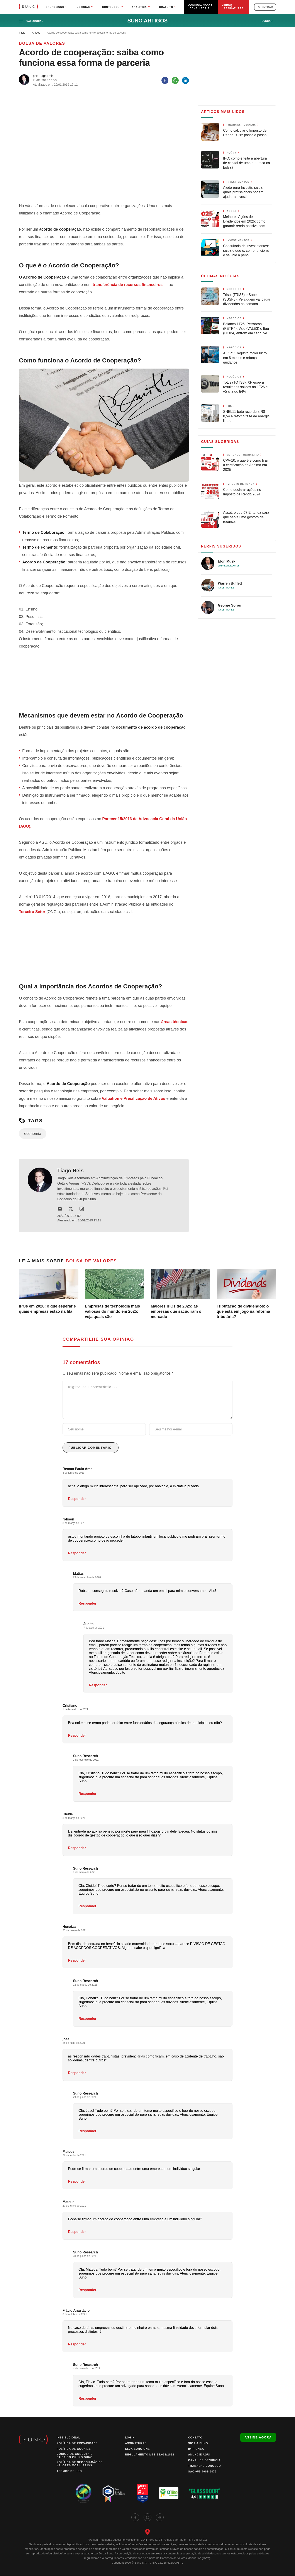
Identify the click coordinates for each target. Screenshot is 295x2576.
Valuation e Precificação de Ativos (133, 1099)
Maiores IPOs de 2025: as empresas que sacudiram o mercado (176, 1311)
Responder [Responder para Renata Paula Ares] (77, 1499)
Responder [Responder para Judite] (98, 1685)
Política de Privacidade (77, 2443)
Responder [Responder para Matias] (87, 1603)
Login (130, 2437)
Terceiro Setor (32, 912)
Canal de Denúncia (204, 2460)
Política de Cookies (74, 2449)
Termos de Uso (69, 2471)
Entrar (267, 7)
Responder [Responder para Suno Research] (87, 1794)
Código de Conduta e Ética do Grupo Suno (75, 2456)
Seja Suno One (137, 2449)
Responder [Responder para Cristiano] (77, 1736)
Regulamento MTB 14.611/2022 (149, 2454)
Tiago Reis (46, 76)
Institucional (68, 2437)
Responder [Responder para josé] (77, 2073)
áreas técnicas (174, 1022)
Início (22, 32)
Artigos (36, 32)
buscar (267, 21)
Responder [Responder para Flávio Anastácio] (77, 2344)
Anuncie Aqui (199, 2454)
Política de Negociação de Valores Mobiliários (80, 2464)
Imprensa (196, 2449)
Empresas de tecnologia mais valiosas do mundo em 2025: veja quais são (112, 1311)
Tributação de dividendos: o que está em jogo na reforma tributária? (243, 1311)
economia (32, 1134)
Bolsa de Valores (42, 43)
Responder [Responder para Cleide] (77, 1848)
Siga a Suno (198, 2443)
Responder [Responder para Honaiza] (77, 1960)
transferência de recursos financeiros (128, 285)
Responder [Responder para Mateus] (77, 2181)
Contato (195, 2437)
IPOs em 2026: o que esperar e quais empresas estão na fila (47, 1309)
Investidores (226, 588)
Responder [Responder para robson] (77, 1553)
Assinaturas (136, 2443)
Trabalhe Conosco (204, 2466)
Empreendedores (228, 566)
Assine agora (258, 2437)
